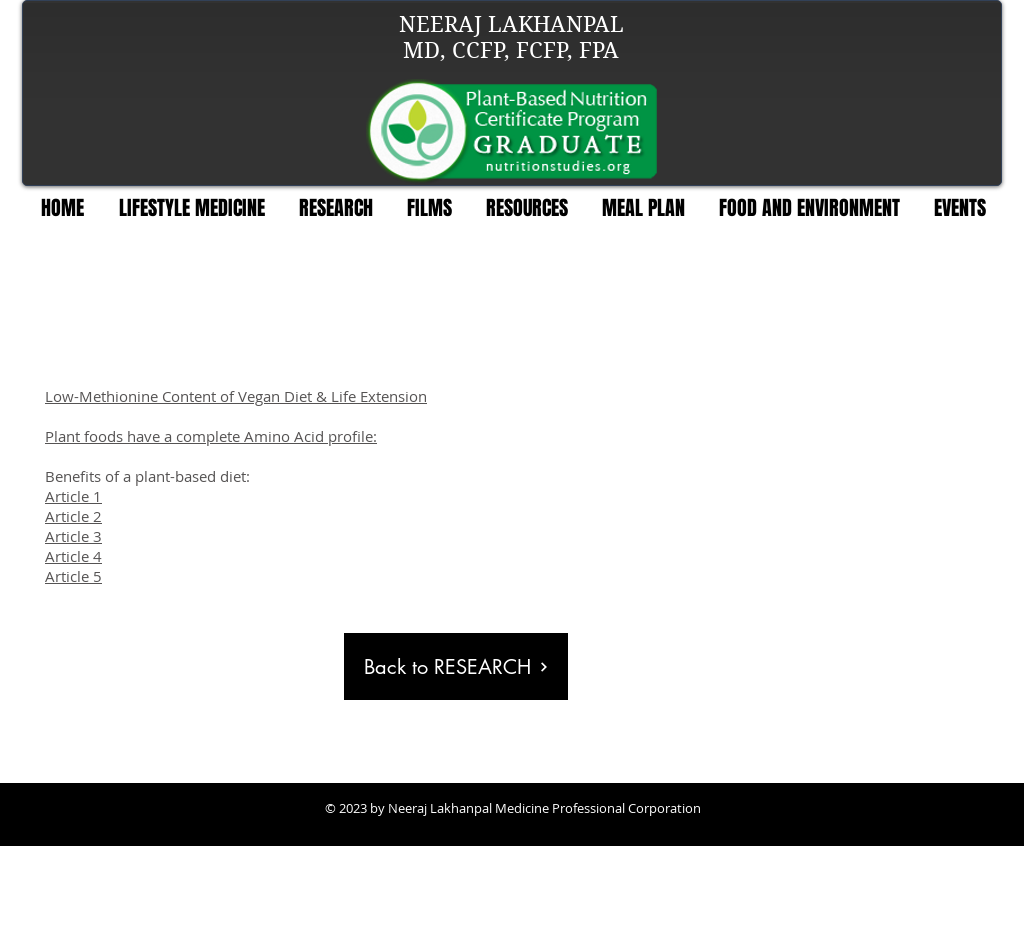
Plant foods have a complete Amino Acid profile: (211, 436)
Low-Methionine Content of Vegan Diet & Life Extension (236, 396)
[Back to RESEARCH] (456, 666)
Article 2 (73, 516)
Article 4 (73, 556)
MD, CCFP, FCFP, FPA (511, 50)
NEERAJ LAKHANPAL (511, 24)
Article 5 (73, 576)
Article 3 (73, 536)
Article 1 (73, 496)
